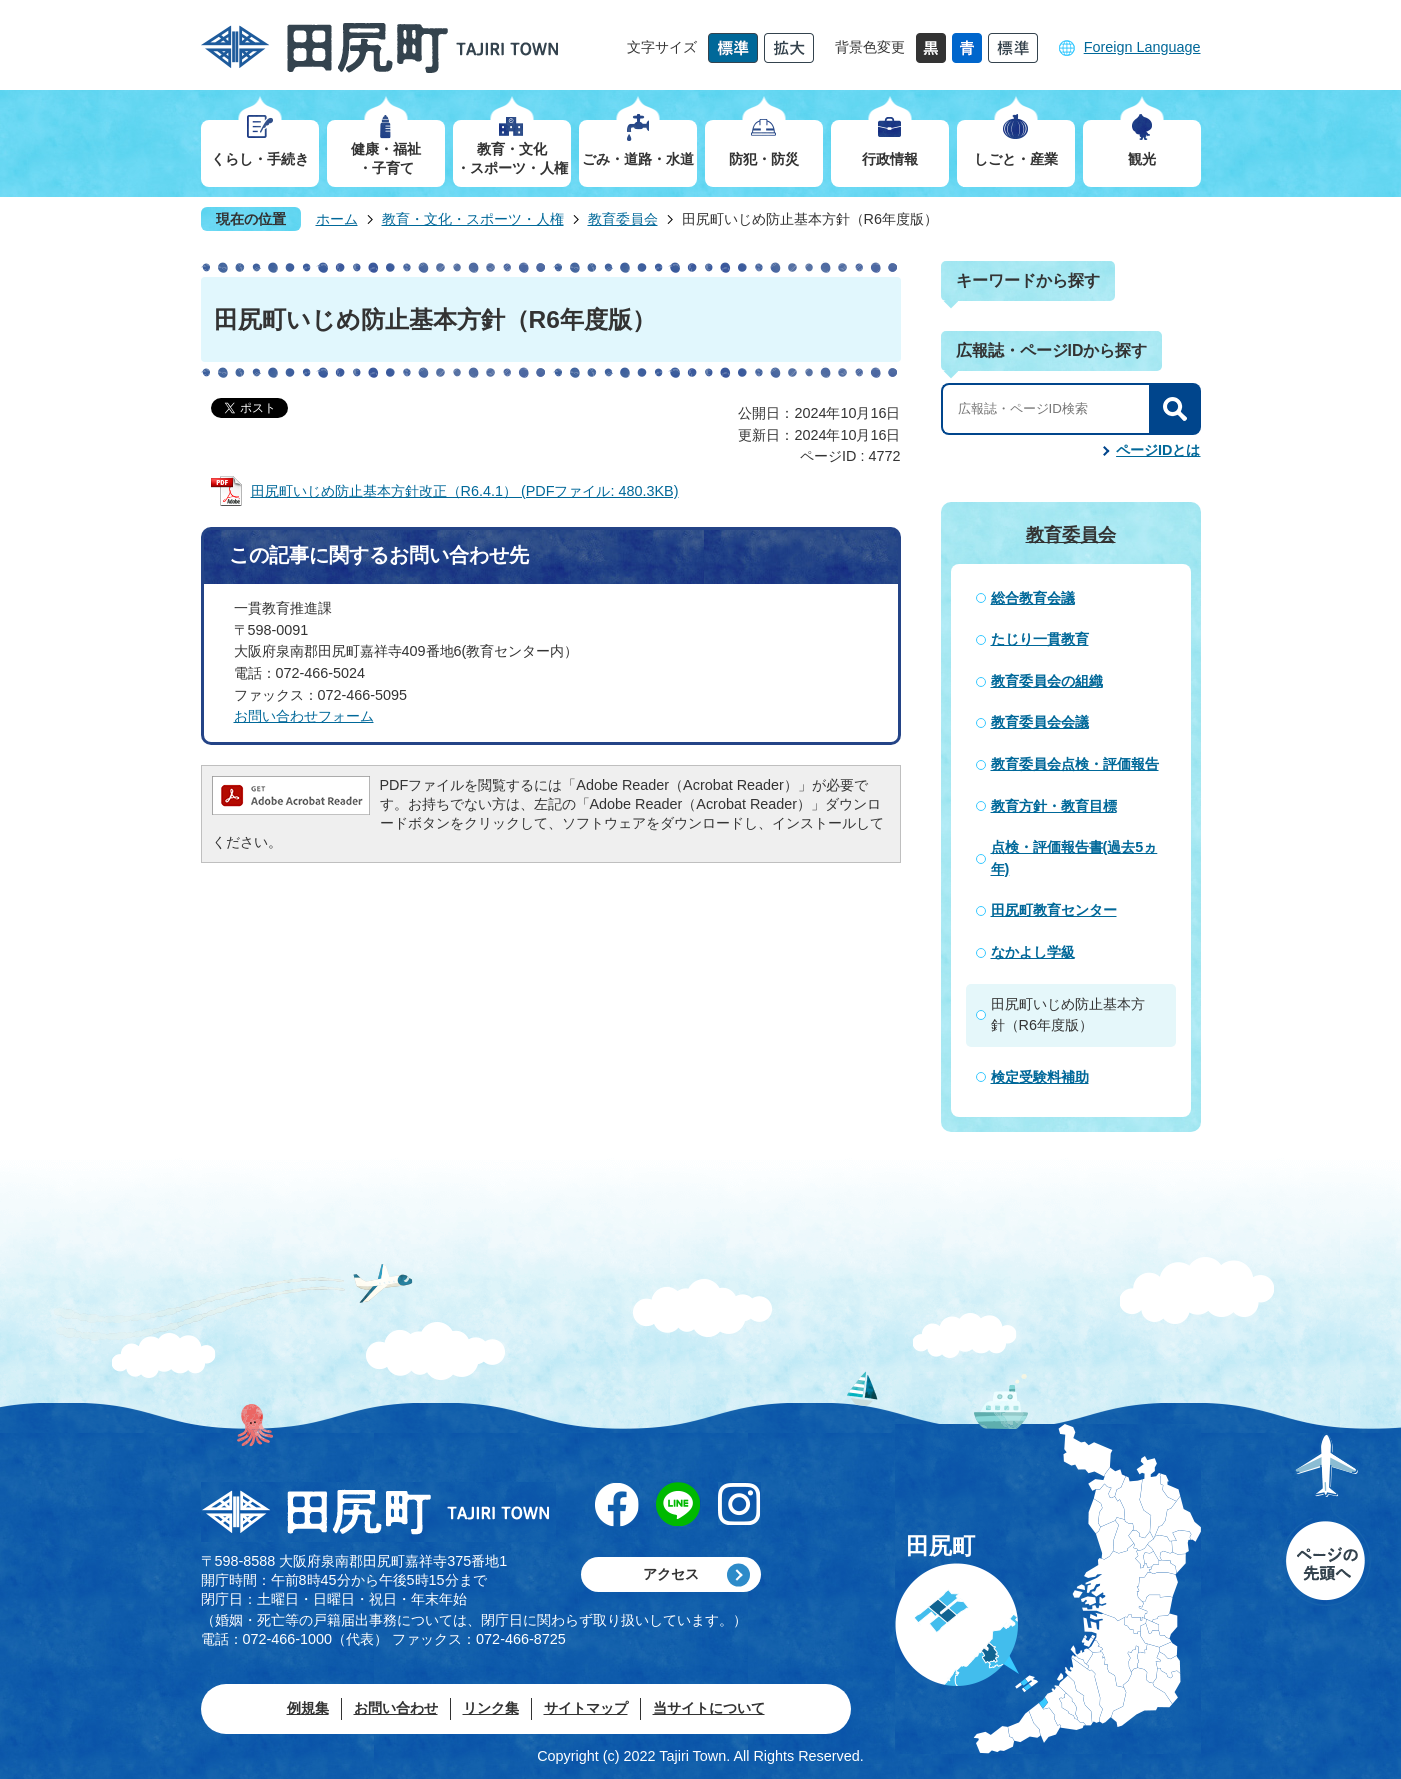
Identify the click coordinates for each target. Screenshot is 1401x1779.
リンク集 (491, 1708)
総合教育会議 (1033, 598)
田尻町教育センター (1054, 910)
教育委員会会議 (1040, 722)
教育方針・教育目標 (1054, 806)
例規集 (308, 1708)
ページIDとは (1158, 450)
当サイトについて (709, 1708)
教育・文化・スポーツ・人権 (473, 219)
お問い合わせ (396, 1708)
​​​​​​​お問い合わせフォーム (304, 716)
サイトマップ (586, 1708)
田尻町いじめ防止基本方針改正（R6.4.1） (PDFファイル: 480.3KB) (465, 491)
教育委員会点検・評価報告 (1075, 764)
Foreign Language (1142, 47)
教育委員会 (623, 219)
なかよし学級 (1033, 952)
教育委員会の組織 (1047, 681)
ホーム (337, 219)
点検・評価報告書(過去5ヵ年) (1074, 858)
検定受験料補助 (1040, 1077)
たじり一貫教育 (1040, 639)
